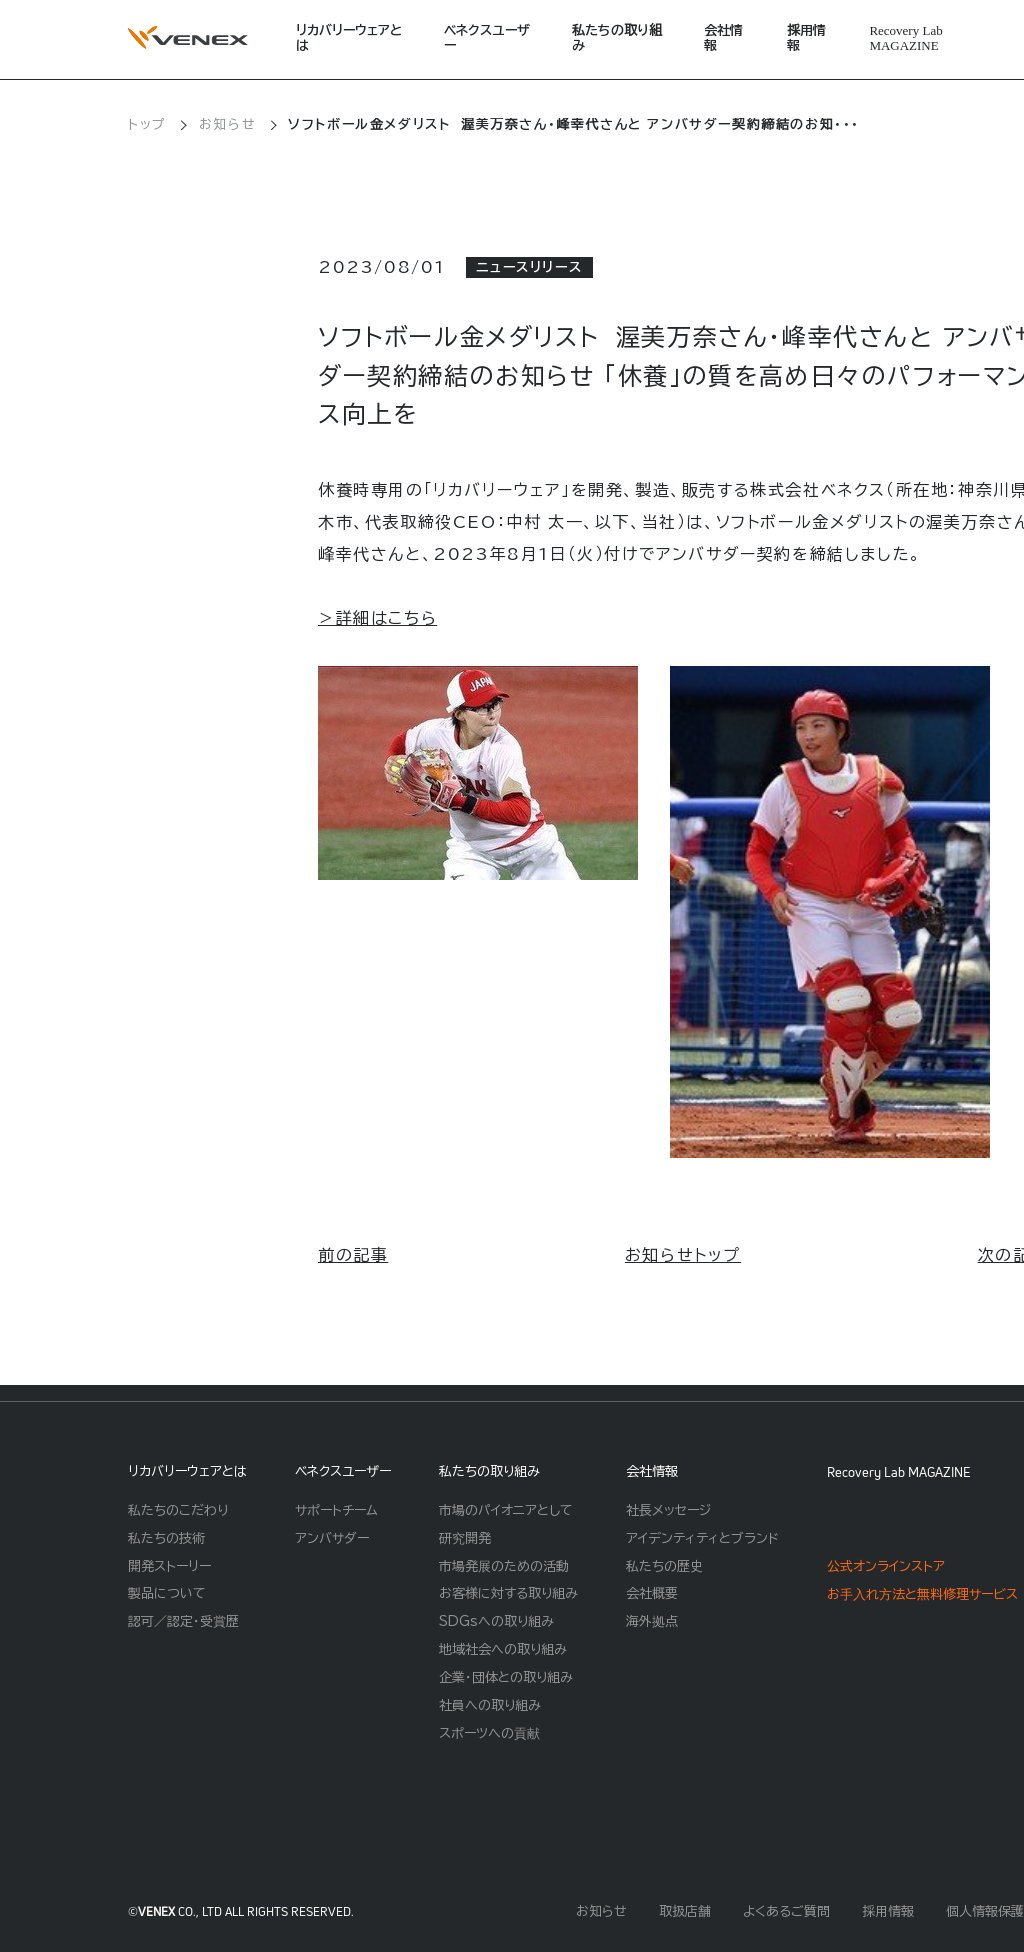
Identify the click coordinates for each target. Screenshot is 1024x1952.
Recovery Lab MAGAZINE (899, 1472)
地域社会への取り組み (503, 1649)
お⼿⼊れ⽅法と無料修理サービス (922, 1594)
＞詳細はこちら (377, 618)
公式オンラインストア (886, 1566)
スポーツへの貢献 (489, 1733)
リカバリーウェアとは (349, 38)
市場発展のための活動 (504, 1566)
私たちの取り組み (617, 38)
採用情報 (806, 38)
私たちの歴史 (664, 1566)
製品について (167, 1593)
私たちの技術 (166, 1538)
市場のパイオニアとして (506, 1510)
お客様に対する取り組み (508, 1593)
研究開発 (465, 1538)
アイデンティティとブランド (702, 1538)
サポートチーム (336, 1510)
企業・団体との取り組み (506, 1677)
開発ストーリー (169, 1566)
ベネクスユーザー (487, 38)
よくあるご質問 (786, 1911)
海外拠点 (652, 1621)
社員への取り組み (490, 1705)
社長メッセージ (668, 1510)
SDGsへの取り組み (496, 1621)
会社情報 (723, 38)
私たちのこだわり (178, 1510)
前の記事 (353, 1255)
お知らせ (227, 124)
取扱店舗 (685, 1911)
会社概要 (652, 1593)
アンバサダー (332, 1538)
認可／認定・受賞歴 (183, 1621)
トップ (147, 124)
